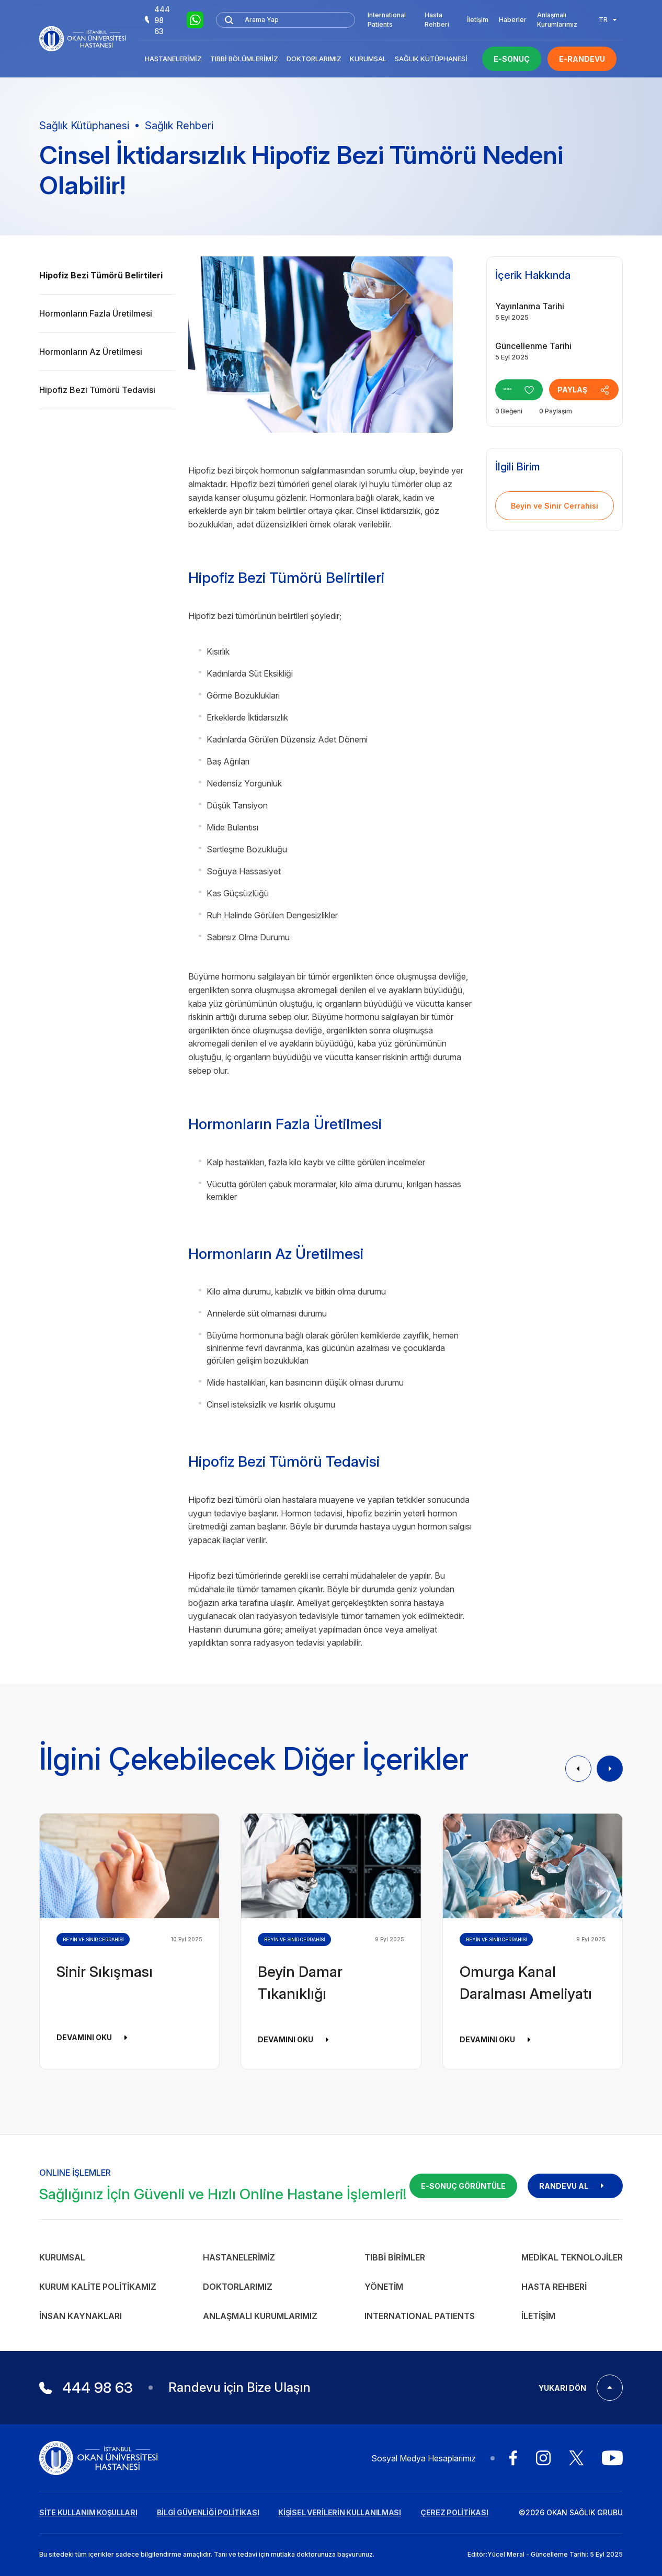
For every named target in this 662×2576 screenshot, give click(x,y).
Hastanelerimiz (173, 58)
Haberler (513, 20)
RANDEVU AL (575, 2185)
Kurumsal (368, 58)
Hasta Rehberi (437, 19)
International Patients (387, 19)
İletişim (477, 20)
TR (608, 20)
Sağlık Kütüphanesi (431, 58)
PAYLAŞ (602, 390)
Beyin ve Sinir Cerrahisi (554, 505)
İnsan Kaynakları (80, 2316)
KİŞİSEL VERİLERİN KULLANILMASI (339, 2512)
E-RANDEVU (582, 58)
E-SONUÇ (512, 58)
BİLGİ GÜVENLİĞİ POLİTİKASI (208, 2512)
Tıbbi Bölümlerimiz (244, 58)
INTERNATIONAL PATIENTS (419, 2316)
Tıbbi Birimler (394, 2257)
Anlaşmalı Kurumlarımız (557, 19)
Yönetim (383, 2286)
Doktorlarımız (314, 58)
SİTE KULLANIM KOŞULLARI (88, 2512)
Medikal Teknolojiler (572, 2257)
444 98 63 (157, 20)
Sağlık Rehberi (179, 125)
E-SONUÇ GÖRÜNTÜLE (463, 2185)
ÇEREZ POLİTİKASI (454, 2512)
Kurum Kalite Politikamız (97, 2286)
